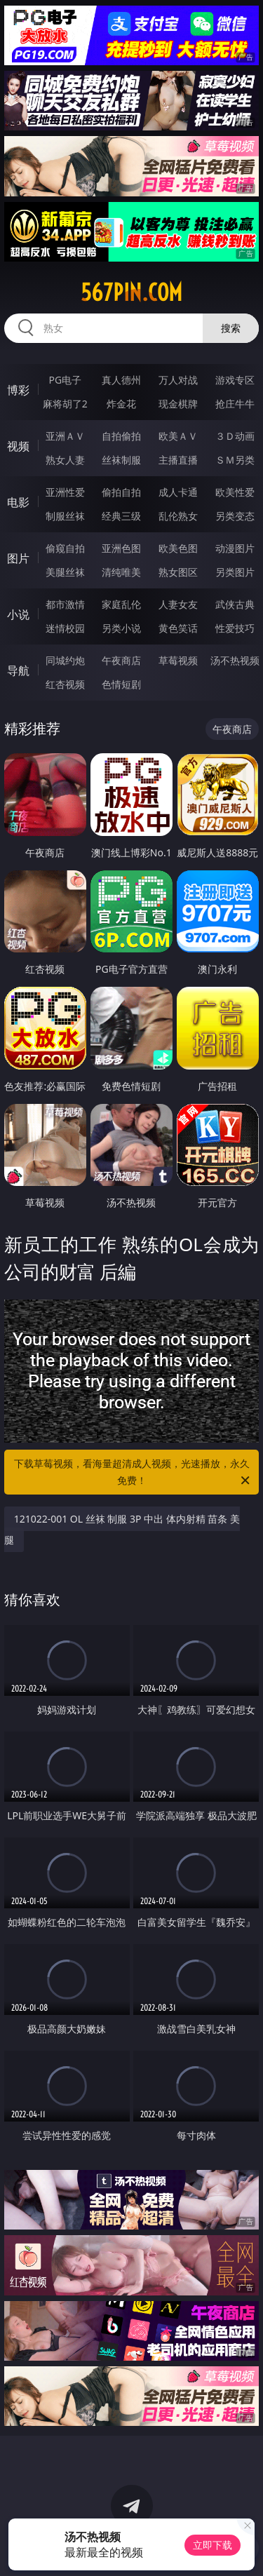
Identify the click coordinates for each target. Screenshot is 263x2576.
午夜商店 (121, 660)
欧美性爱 (235, 492)
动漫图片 (235, 548)
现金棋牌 (178, 403)
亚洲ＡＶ (65, 436)
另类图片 (235, 572)
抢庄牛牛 (235, 403)
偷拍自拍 (121, 492)
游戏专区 (235, 379)
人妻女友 (178, 604)
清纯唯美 (121, 572)
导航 (18, 670)
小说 (18, 614)
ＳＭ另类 (235, 459)
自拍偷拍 (121, 436)
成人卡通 (178, 492)
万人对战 (178, 379)
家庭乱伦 (121, 604)
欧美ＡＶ (178, 436)
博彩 (18, 390)
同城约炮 (65, 660)
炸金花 (121, 403)
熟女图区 (178, 572)
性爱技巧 (235, 628)
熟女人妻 (65, 459)
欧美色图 (178, 548)
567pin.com (131, 292)
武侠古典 (235, 604)
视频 (18, 446)
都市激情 (65, 604)
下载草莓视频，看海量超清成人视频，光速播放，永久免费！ (133, 1473)
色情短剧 (121, 684)
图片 (18, 558)
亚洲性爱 (65, 492)
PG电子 (64, 379)
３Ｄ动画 (235, 436)
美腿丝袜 (65, 572)
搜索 (231, 328)
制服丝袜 (65, 515)
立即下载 (212, 2544)
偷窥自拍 (65, 548)
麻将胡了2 (65, 403)
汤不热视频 (234, 660)
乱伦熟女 (178, 515)
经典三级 (121, 515)
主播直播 (178, 459)
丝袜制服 (121, 459)
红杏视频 (65, 684)
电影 (18, 502)
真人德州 (121, 379)
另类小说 (121, 628)
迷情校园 (65, 628)
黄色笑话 (178, 628)
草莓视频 (178, 660)
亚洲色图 (121, 548)
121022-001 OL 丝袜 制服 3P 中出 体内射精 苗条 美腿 (122, 1529)
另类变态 (235, 515)
